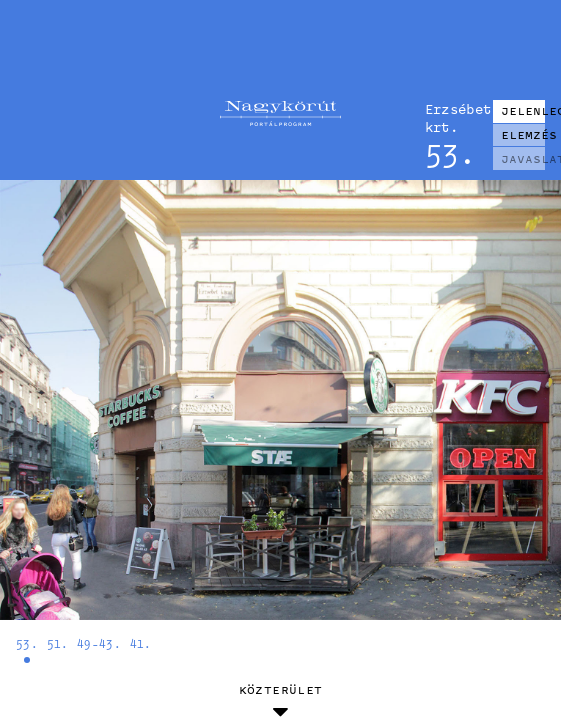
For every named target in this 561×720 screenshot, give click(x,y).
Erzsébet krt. (451, 117)
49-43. (99, 643)
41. (141, 643)
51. (58, 643)
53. (27, 643)
